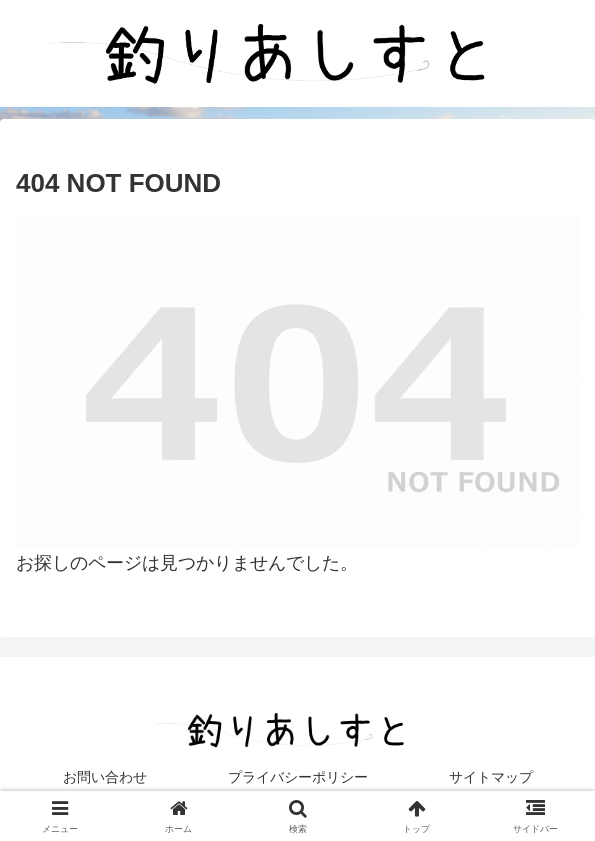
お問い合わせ (105, 777)
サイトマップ (491, 777)
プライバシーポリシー (298, 777)
